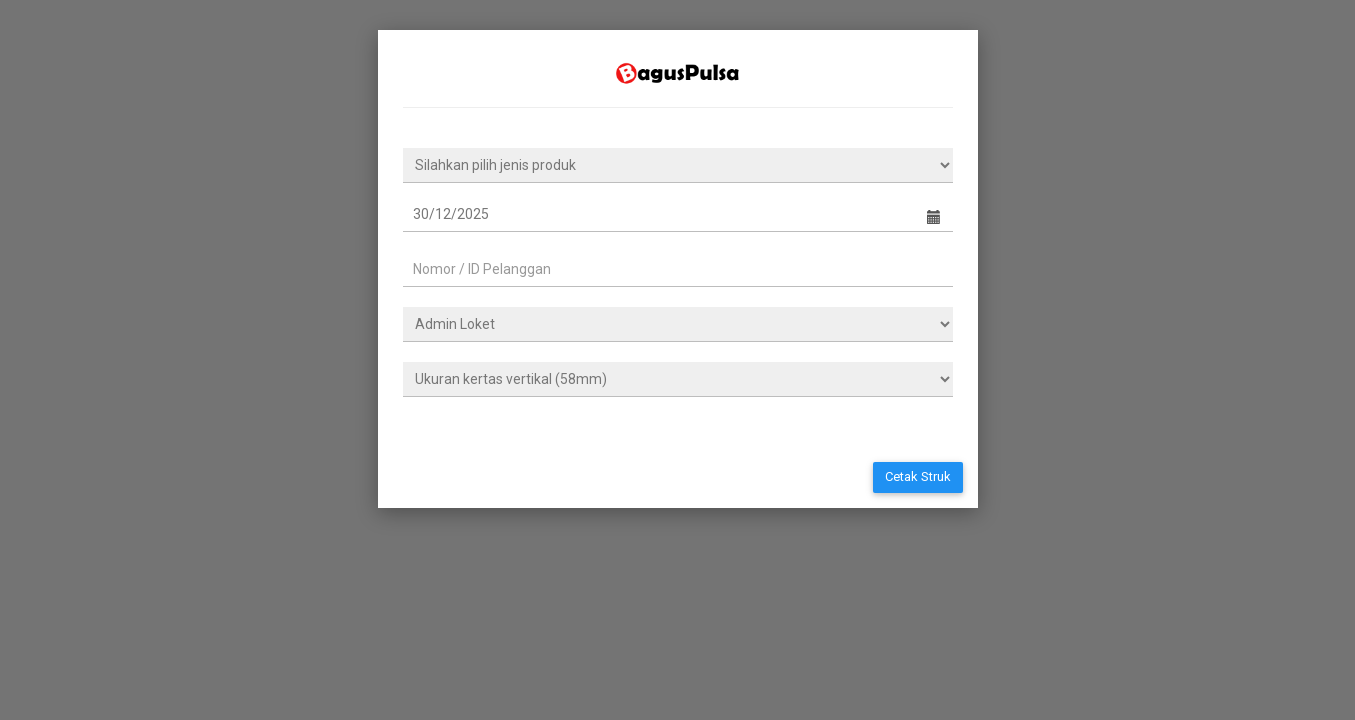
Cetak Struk (918, 476)
